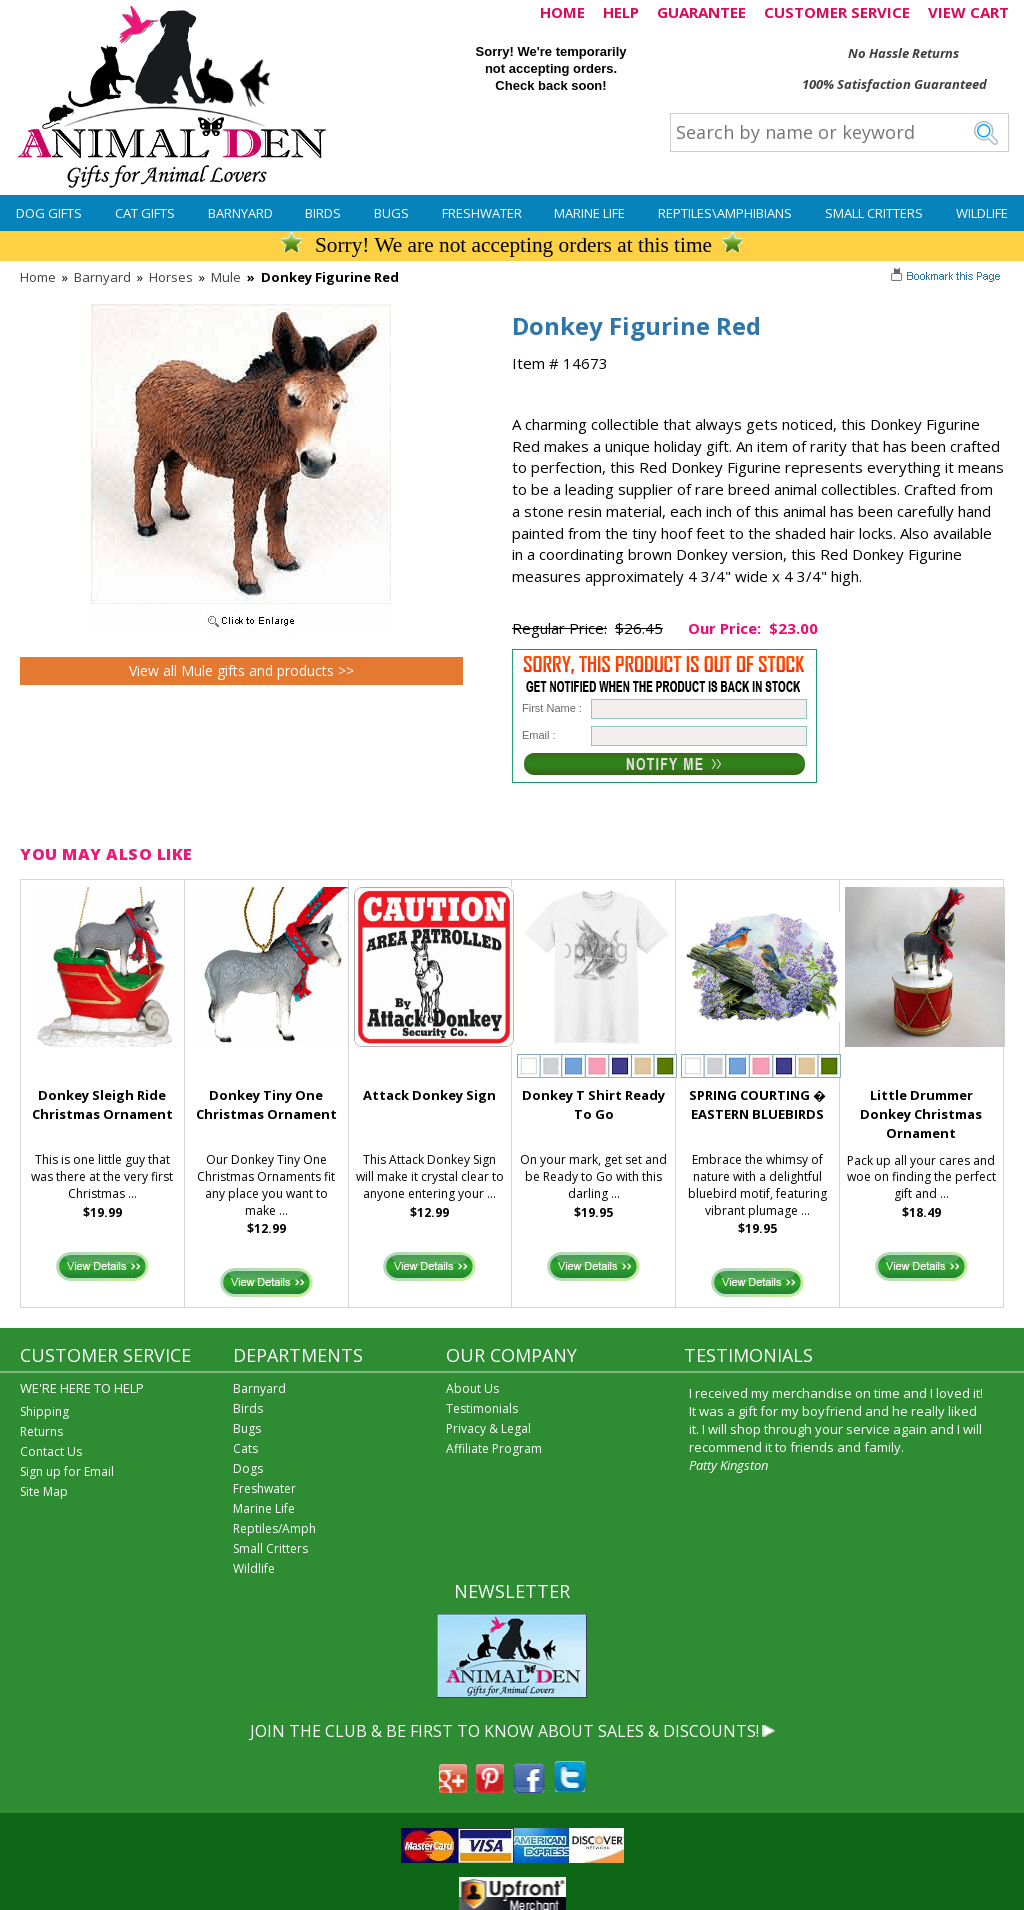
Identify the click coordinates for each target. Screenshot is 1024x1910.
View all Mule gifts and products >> (241, 670)
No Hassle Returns (903, 53)
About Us (472, 1388)
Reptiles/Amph (274, 1528)
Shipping (44, 1411)
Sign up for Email (67, 1471)
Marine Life (589, 213)
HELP (621, 12)
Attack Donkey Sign (429, 1095)
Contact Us (51, 1451)
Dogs (248, 1468)
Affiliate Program (494, 1448)
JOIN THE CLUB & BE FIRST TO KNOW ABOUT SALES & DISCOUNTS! (504, 1731)
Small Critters (874, 213)
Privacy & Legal (488, 1428)
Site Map (44, 1491)
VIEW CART (968, 12)
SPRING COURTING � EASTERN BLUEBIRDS (757, 1104)
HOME (562, 12)
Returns (41, 1431)
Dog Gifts (49, 213)
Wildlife (982, 213)
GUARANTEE (701, 12)
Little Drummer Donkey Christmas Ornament (921, 1114)
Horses (171, 277)
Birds (323, 213)
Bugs (391, 213)
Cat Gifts (145, 213)
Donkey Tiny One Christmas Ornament (266, 1104)
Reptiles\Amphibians (725, 213)
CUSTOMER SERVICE (837, 12)
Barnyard (240, 213)
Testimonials (482, 1408)
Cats (245, 1448)
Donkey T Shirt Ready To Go (593, 1104)
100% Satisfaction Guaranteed (894, 84)
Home (38, 277)
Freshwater (482, 213)
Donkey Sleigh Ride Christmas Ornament (102, 1104)
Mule (226, 277)
